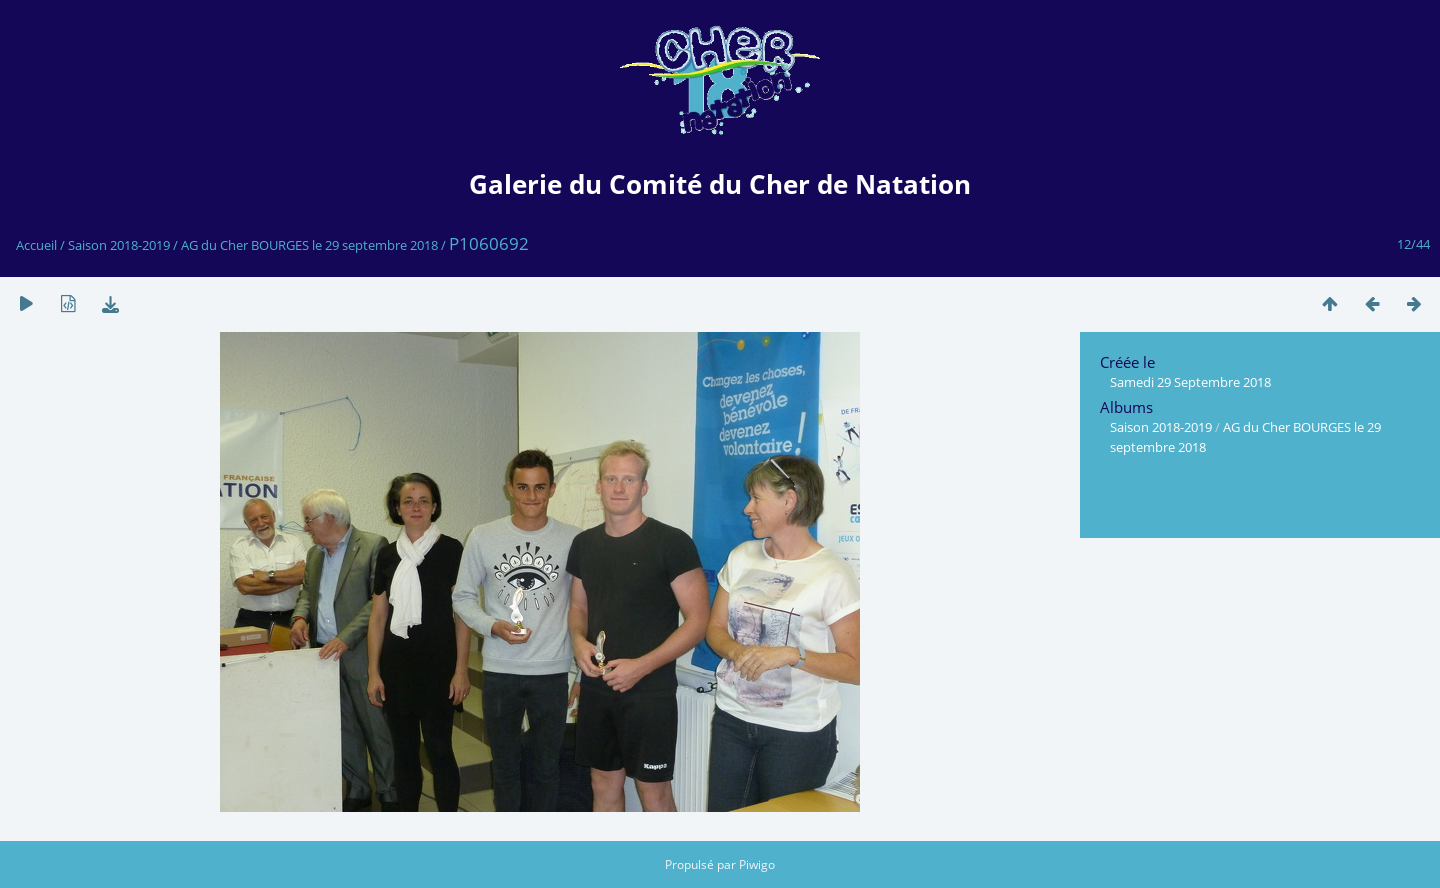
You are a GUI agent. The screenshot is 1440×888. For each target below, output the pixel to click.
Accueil (36, 245)
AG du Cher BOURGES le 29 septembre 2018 (309, 245)
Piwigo (757, 864)
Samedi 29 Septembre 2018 (1190, 382)
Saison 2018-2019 (119, 245)
